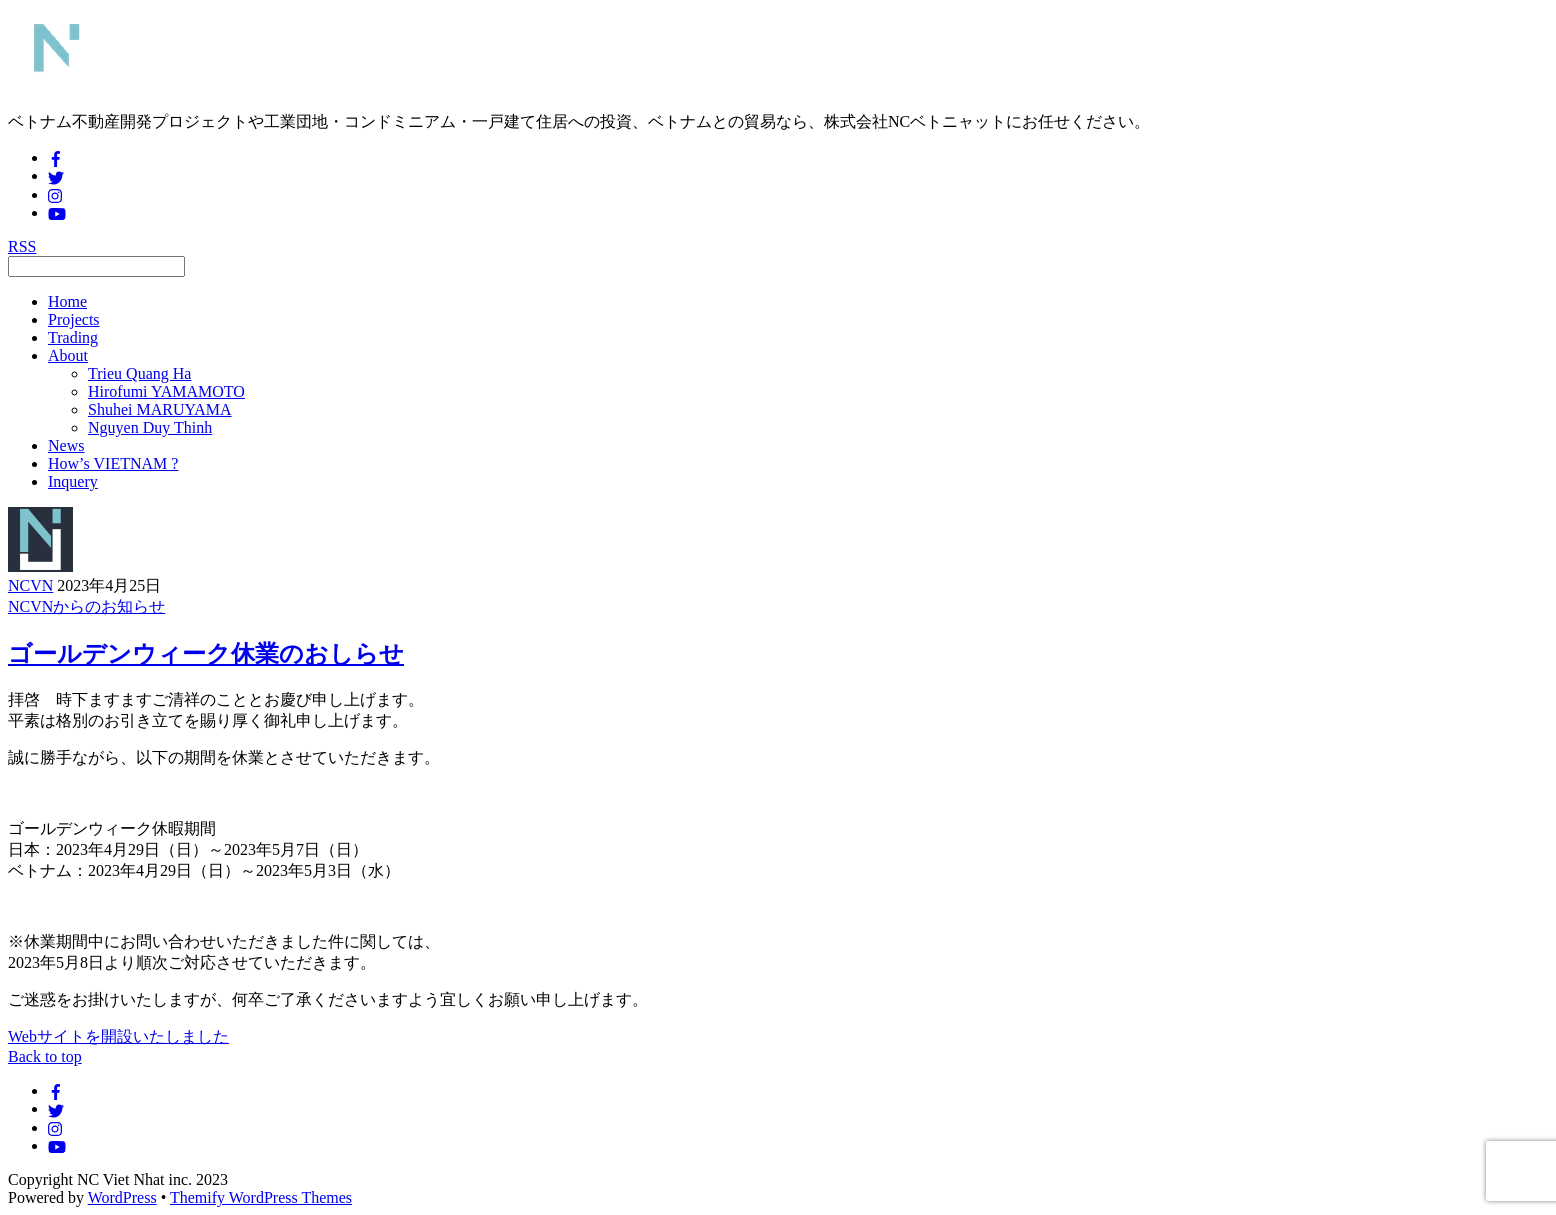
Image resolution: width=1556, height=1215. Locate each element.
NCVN (30, 585)
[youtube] (57, 212)
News (66, 445)
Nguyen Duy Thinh (150, 427)
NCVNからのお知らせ (86, 606)
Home (67, 301)
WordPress (122, 1197)
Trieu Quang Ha (139, 373)
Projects (74, 319)
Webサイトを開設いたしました (118, 1036)
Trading (73, 337)
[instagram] (56, 194)
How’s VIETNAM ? (113, 463)
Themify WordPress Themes (261, 1197)
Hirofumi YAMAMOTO (166, 391)
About (68, 355)
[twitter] (56, 175)
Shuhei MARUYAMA (160, 409)
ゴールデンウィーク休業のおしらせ (206, 654)
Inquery (73, 481)
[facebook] (56, 157)
